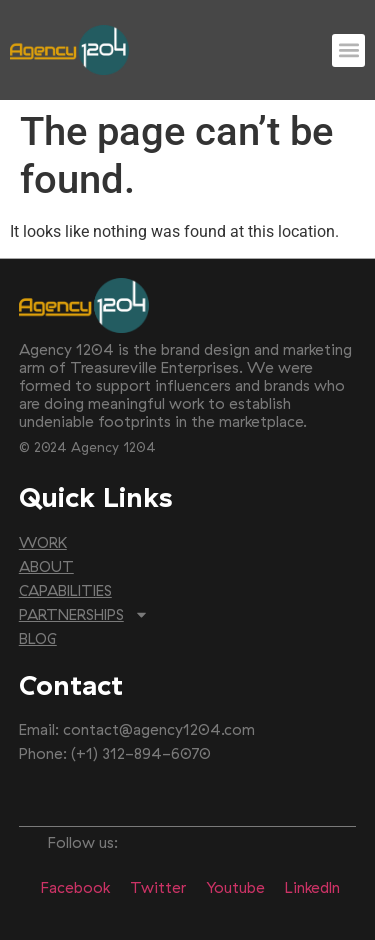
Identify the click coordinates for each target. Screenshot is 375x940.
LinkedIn (312, 887)
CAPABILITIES (65, 590)
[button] (348, 50)
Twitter (158, 887)
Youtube (235, 887)
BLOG (38, 638)
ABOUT (46, 566)
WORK (43, 542)
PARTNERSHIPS (84, 615)
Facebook (75, 887)
